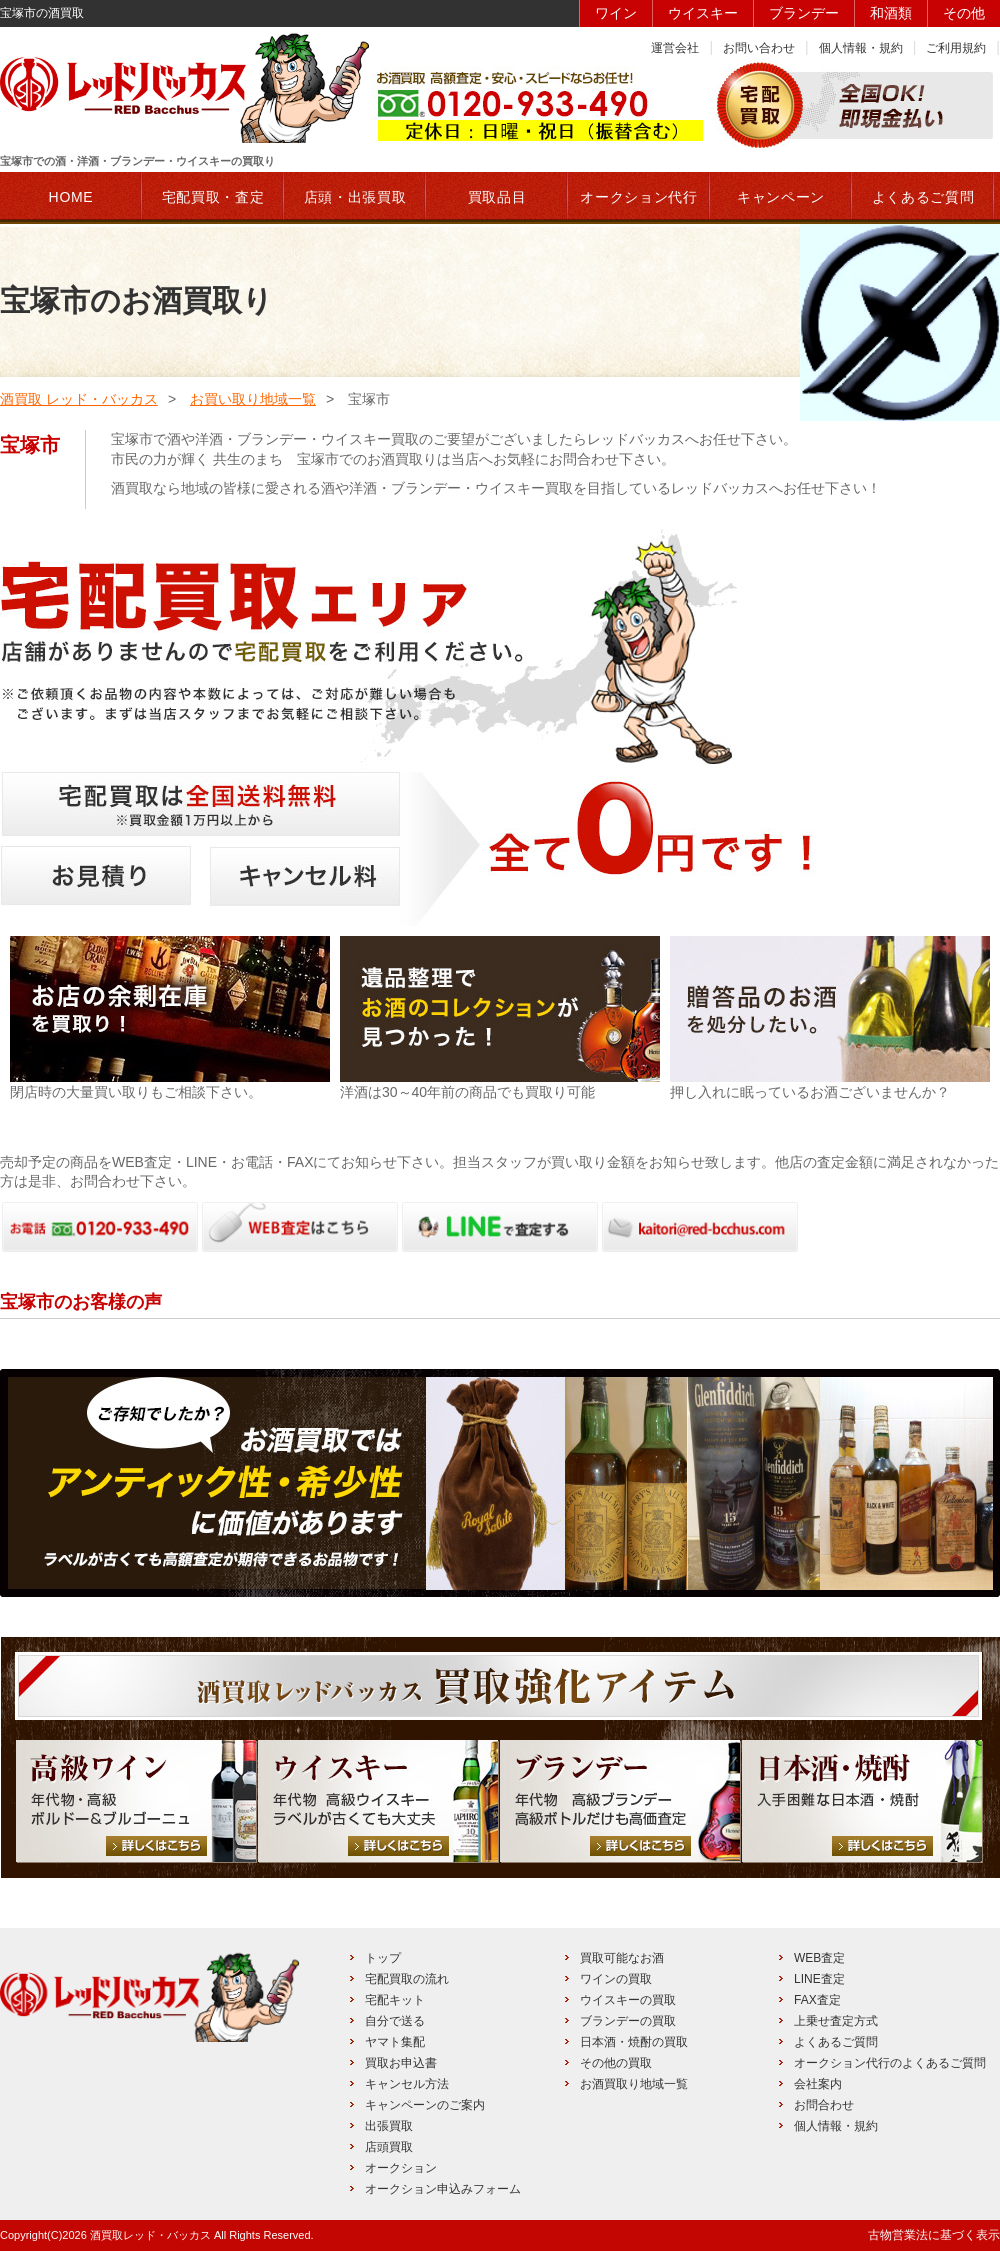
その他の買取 (616, 2063)
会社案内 (818, 2084)
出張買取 (389, 2126)
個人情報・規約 (861, 48)
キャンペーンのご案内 (425, 2105)
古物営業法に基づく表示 (934, 2235)
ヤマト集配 (395, 2042)
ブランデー (804, 13)
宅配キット (395, 2000)
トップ (383, 1958)
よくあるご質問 (836, 2042)
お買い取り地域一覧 (253, 399)
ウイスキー (703, 13)
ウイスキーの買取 (628, 2000)
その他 (964, 13)
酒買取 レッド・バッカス (79, 399)
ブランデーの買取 (628, 2021)
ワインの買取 (616, 1979)
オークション (401, 2168)
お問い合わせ (759, 48)
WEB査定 (819, 1958)
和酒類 (891, 13)
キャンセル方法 (407, 2084)
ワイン (616, 13)
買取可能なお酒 (622, 1958)
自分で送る (395, 2021)
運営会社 (675, 48)
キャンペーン (781, 197)
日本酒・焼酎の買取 (634, 2042)
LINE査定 (819, 1979)
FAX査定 (817, 2000)
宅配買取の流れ (407, 1979)
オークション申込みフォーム (443, 2189)
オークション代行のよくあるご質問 (890, 2063)
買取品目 (497, 197)
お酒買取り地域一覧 (634, 2084)
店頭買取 (389, 2147)
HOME (71, 197)
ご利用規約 (956, 48)
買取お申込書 (401, 2063)
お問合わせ (824, 2105)
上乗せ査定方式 (836, 2021)
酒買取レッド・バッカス (150, 2235)
